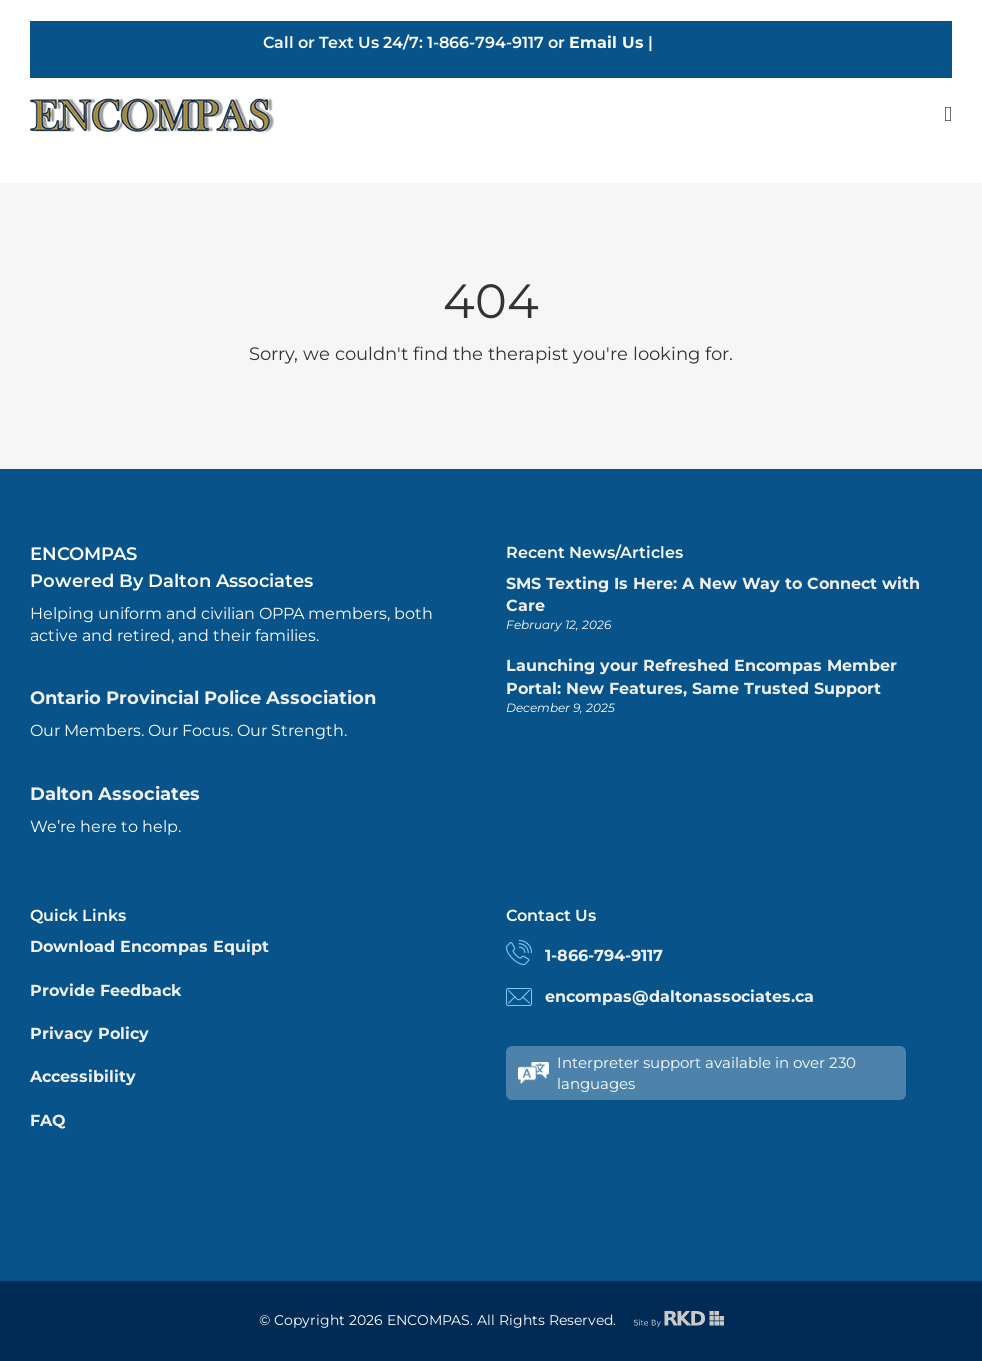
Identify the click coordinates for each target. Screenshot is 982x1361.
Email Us (606, 42)
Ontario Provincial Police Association (203, 698)
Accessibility (83, 1076)
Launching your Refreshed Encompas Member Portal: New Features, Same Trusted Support (701, 676)
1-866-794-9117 (604, 955)
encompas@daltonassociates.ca (679, 996)
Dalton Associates (115, 794)
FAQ (48, 1120)
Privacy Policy (89, 1033)
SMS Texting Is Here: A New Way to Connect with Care (713, 594)
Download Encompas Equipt (149, 946)
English (688, 42)
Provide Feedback (105, 990)
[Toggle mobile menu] (948, 114)
